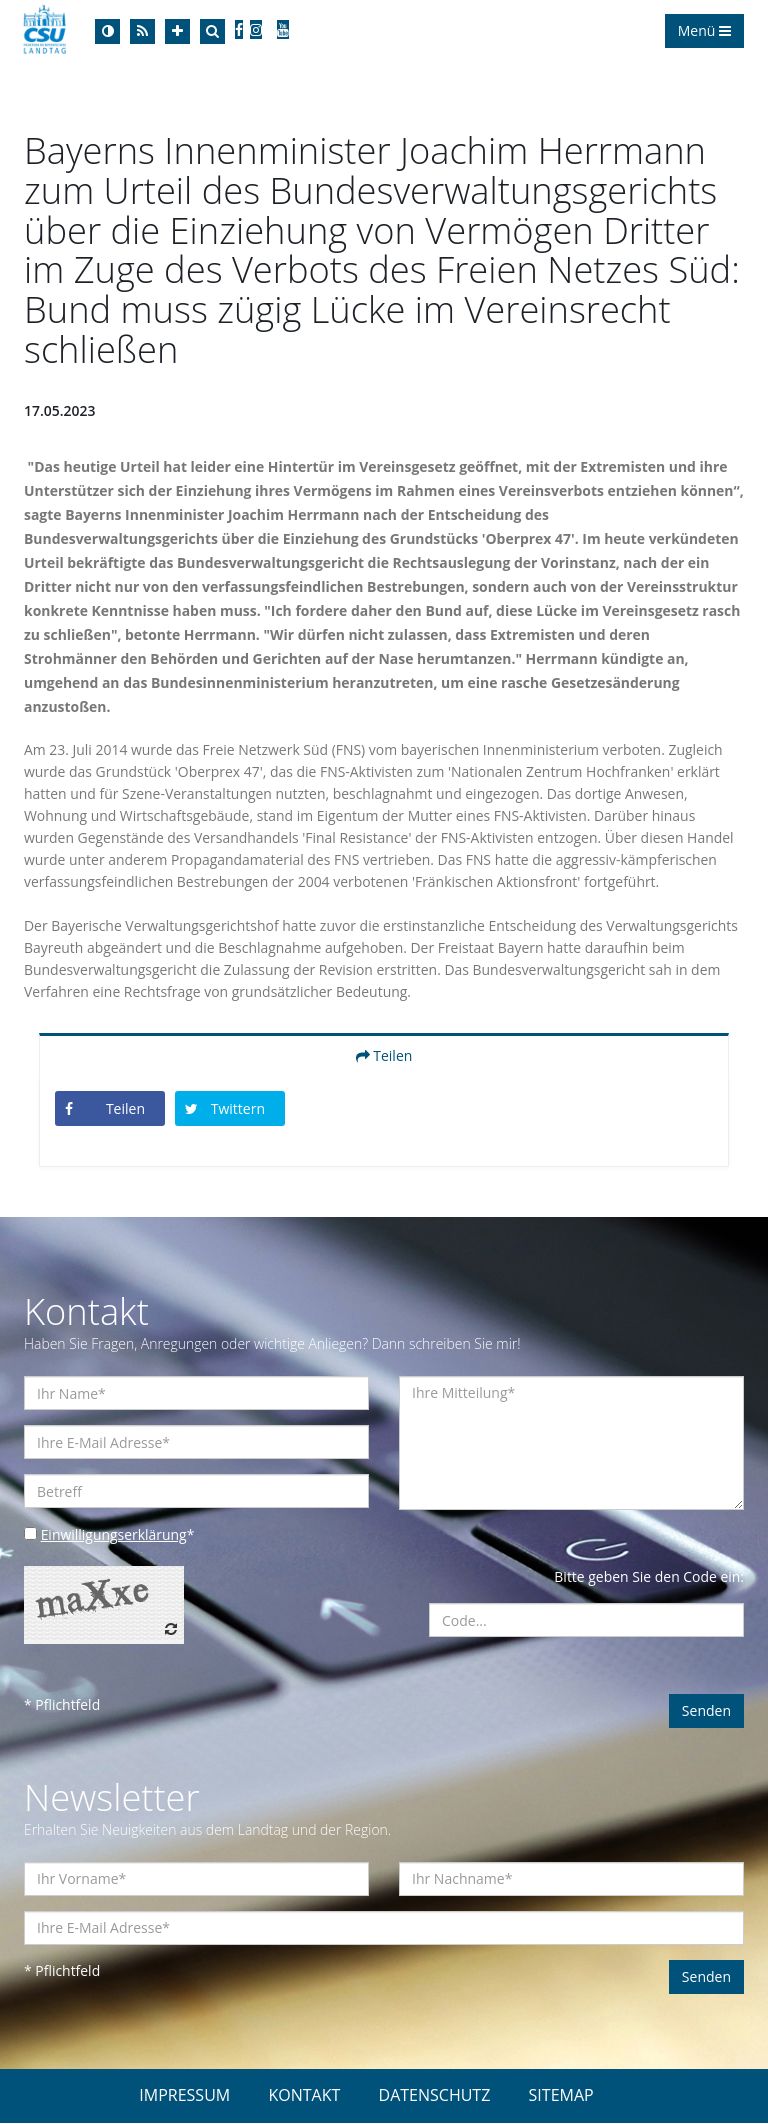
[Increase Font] (177, 31)
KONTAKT (304, 2096)
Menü (704, 30)
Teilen (384, 1056)
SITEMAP (561, 2096)
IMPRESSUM (184, 2096)
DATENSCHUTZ (435, 2096)
